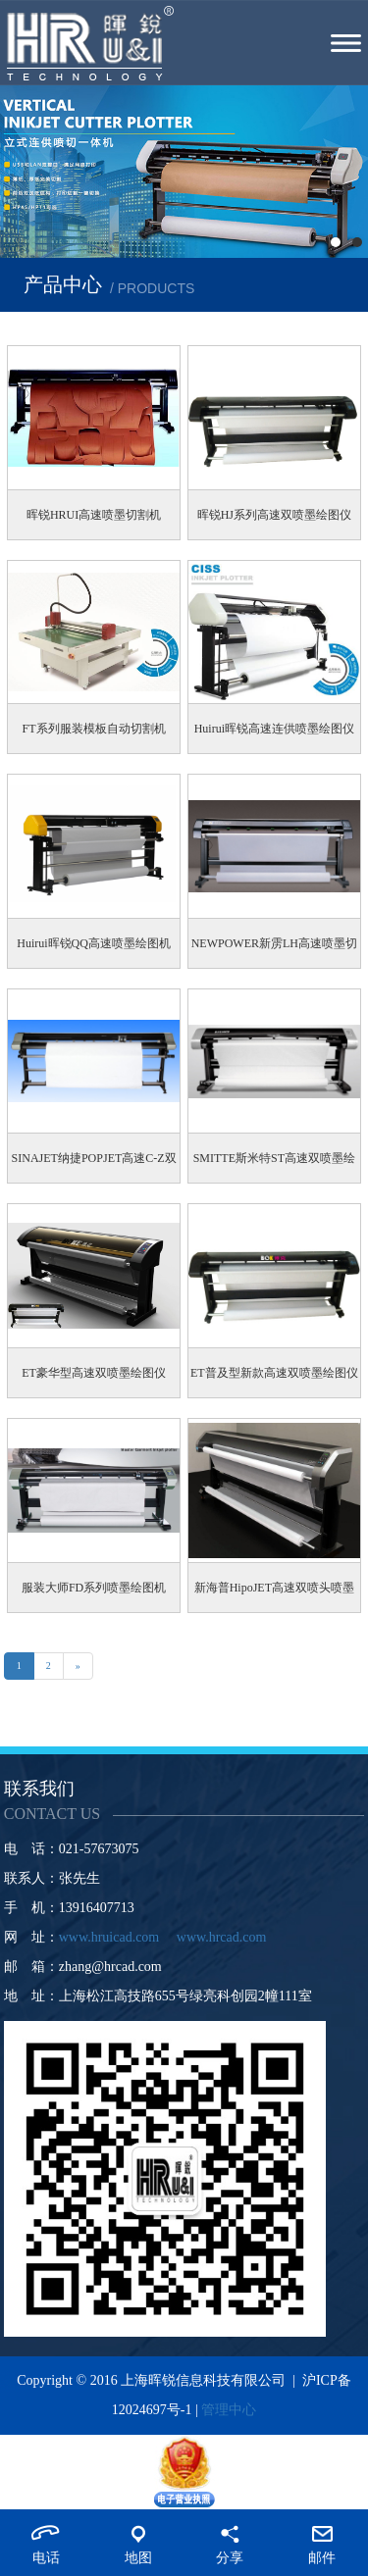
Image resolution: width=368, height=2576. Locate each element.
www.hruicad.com (109, 1937)
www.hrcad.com (222, 1937)
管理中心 (228, 2409)
